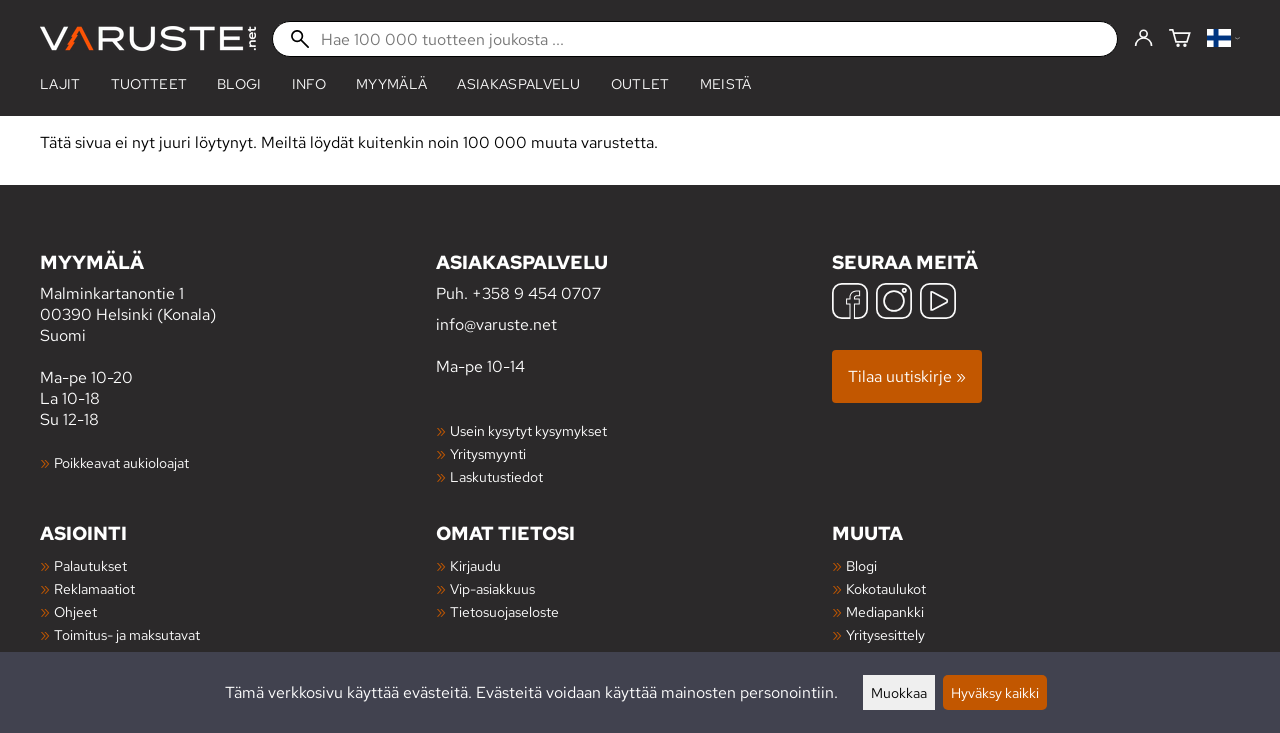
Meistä (726, 84)
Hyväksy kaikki (995, 692)
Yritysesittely (885, 634)
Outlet (640, 84)
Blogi (861, 565)
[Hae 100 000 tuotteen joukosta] (695, 39)
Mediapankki (885, 611)
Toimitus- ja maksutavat (127, 634)
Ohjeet (75, 611)
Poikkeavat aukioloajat (121, 462)
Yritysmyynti (488, 453)
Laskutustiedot (496, 476)
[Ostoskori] (1180, 39)
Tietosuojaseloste (504, 611)
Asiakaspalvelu (518, 84)
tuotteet (149, 84)
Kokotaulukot (886, 588)
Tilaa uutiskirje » (907, 376)
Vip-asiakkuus (492, 588)
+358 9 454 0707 (536, 293)
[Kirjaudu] (1143, 39)
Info (309, 84)
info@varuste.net (496, 324)
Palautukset (90, 565)
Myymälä (391, 84)
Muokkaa (899, 692)
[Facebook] (850, 303)
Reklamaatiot (94, 588)
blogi (239, 84)
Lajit (60, 84)
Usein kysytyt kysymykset (528, 430)
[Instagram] (894, 303)
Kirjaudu (475, 565)
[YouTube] (938, 303)
